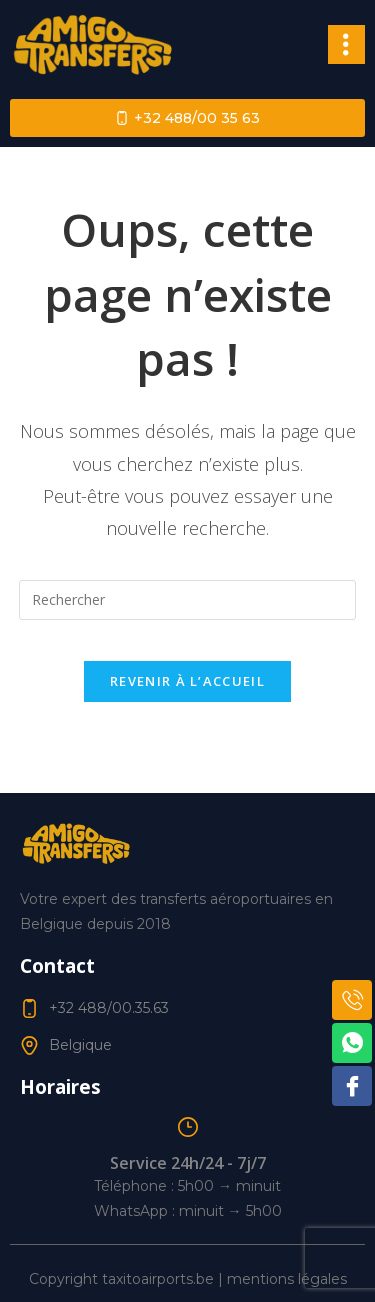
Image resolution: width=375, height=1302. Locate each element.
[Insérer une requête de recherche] (188, 600)
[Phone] (352, 1000)
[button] (346, 44)
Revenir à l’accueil (187, 681)
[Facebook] (352, 1086)
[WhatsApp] (352, 1043)
